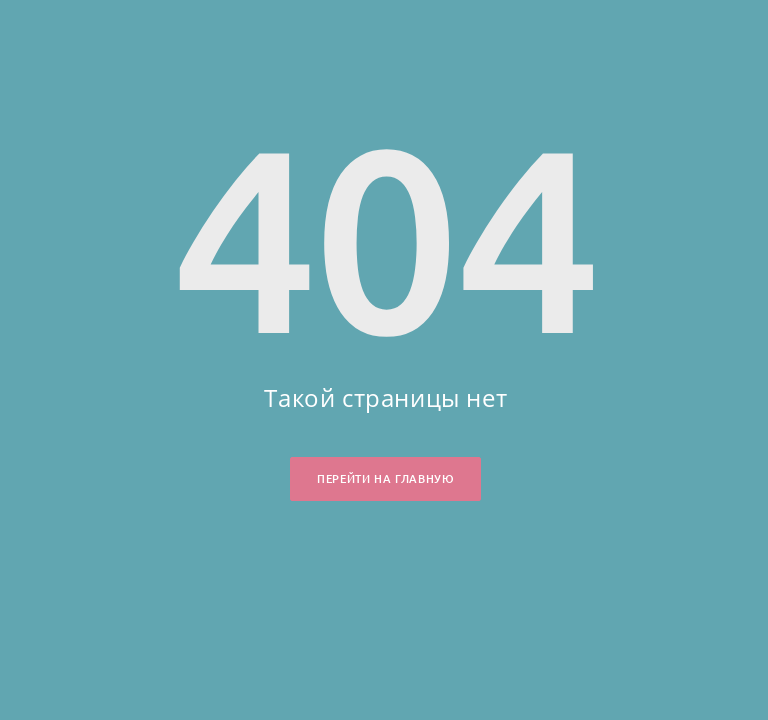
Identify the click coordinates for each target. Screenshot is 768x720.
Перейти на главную (385, 479)
